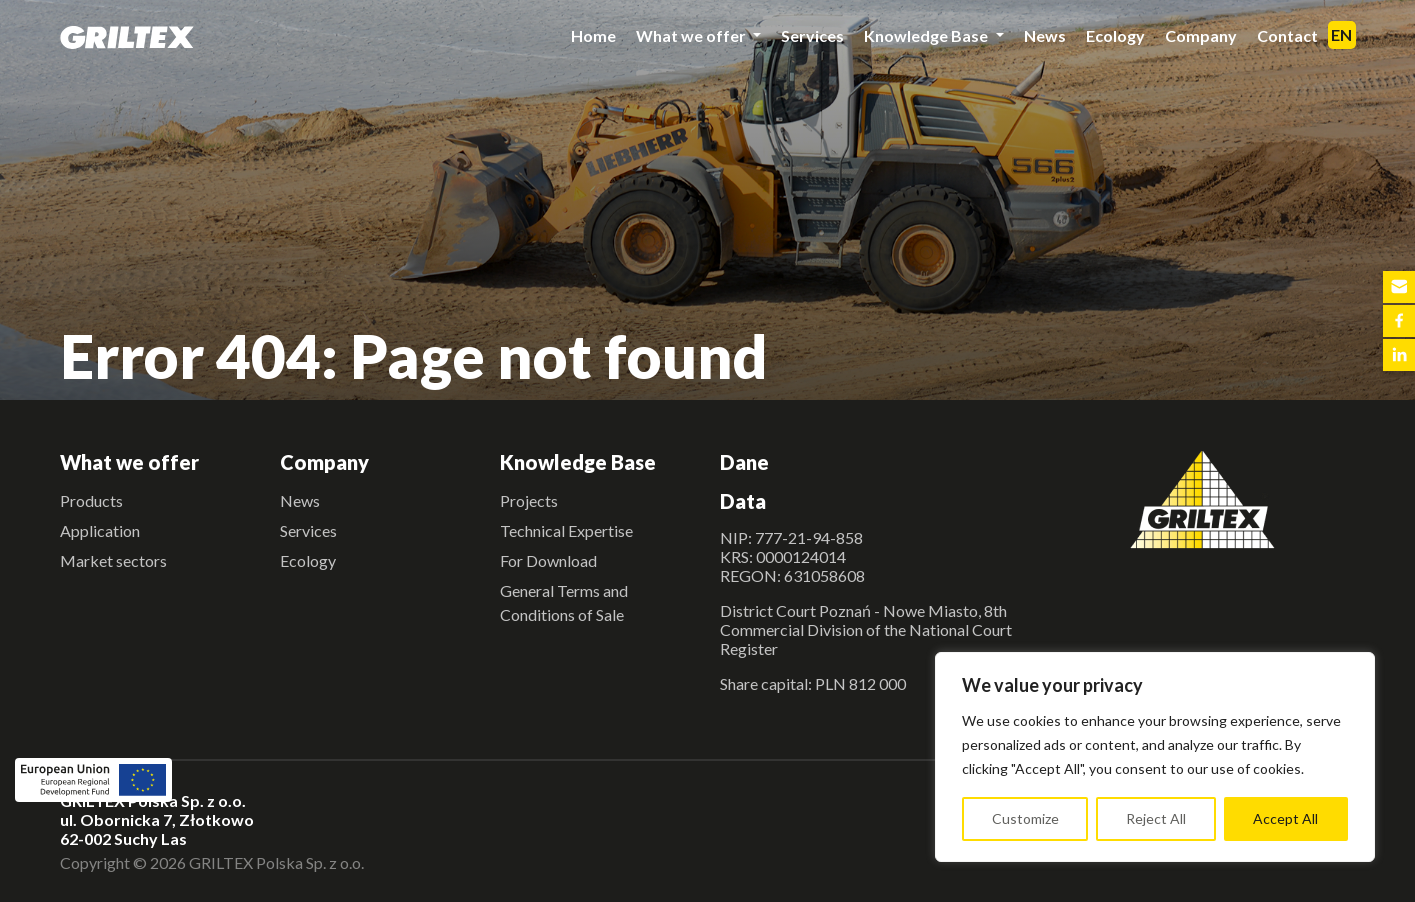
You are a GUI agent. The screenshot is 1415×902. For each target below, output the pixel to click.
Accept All (1285, 818)
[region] (1155, 757)
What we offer (692, 35)
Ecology (1115, 35)
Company (1201, 35)
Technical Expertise (566, 530)
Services (812, 35)
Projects (529, 500)
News (1045, 35)
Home (593, 35)
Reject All (1156, 818)
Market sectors (113, 560)
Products (91, 500)
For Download (548, 560)
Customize (1025, 818)
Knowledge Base (927, 35)
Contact (1287, 35)
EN (1341, 34)
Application (100, 530)
